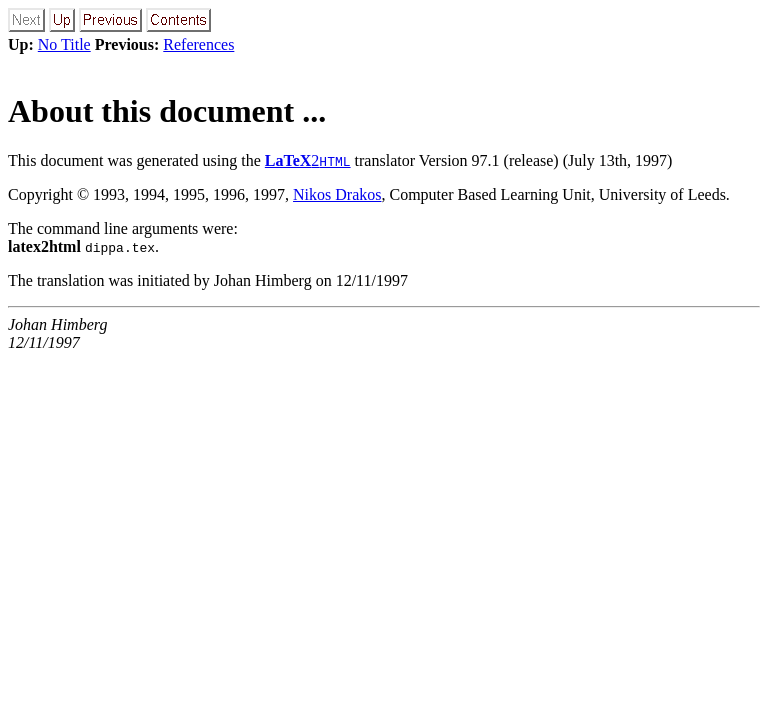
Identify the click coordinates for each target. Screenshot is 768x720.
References (198, 44)
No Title (64, 44)
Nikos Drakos (337, 194)
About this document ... (167, 111)
